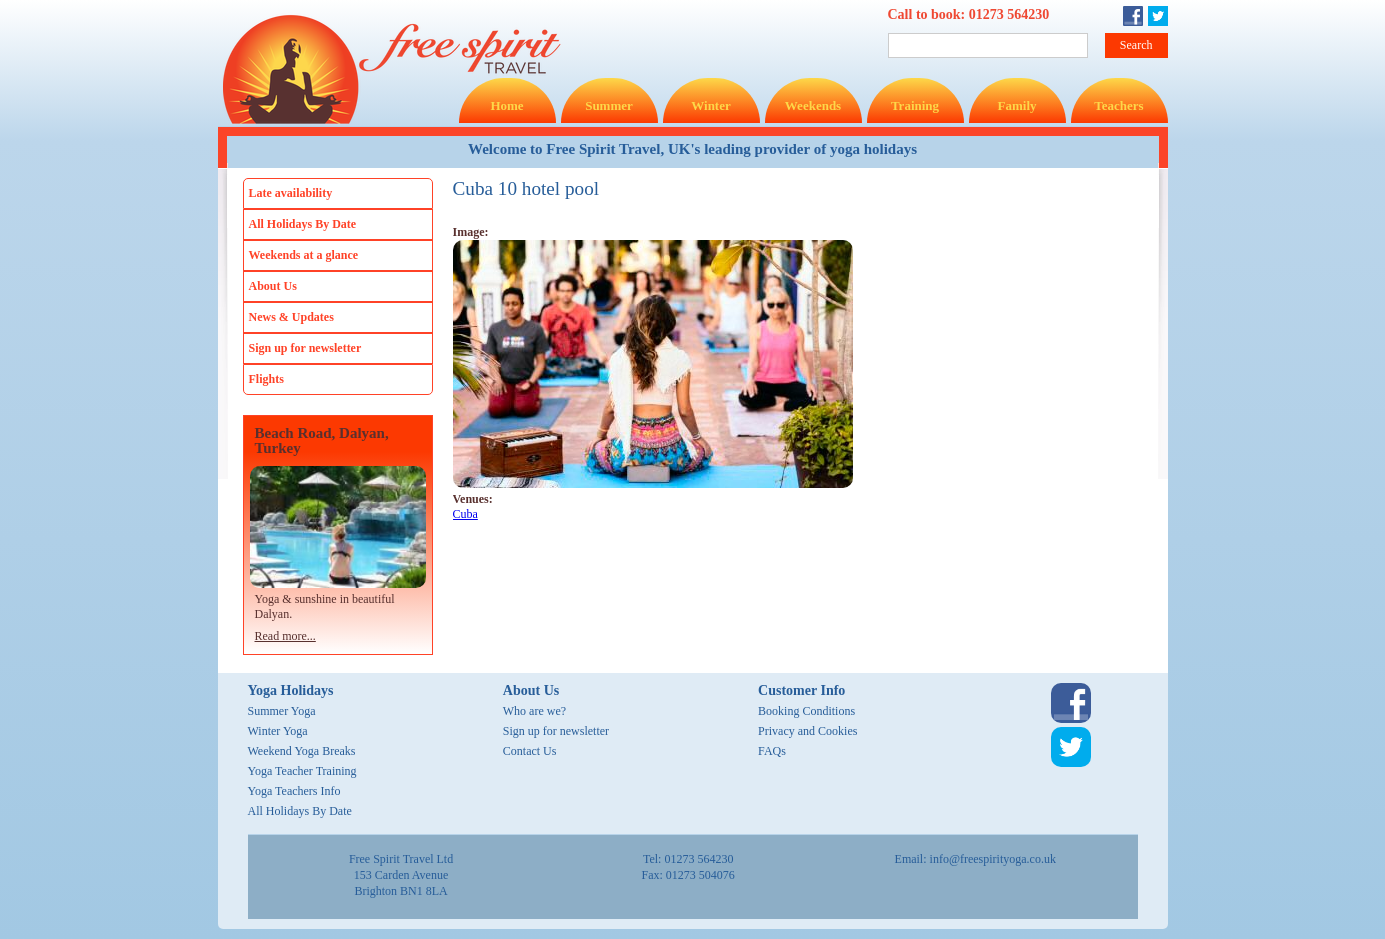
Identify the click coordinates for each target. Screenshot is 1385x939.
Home (506, 105)
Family (1017, 105)
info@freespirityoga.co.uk (993, 859)
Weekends (813, 105)
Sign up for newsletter (305, 348)
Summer (609, 105)
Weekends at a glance (304, 255)
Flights (266, 379)
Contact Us (530, 751)
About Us (273, 286)
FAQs (772, 751)
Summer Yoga (282, 711)
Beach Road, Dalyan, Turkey (322, 441)
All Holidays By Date (303, 224)
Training (915, 105)
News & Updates (291, 317)
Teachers (1118, 105)
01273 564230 (1009, 14)
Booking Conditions (806, 711)
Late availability (291, 193)
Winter (710, 105)
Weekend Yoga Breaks (302, 751)
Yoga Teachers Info (294, 791)
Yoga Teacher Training (302, 771)
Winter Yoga (278, 731)
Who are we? (534, 711)
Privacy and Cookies (807, 731)
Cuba (465, 514)
